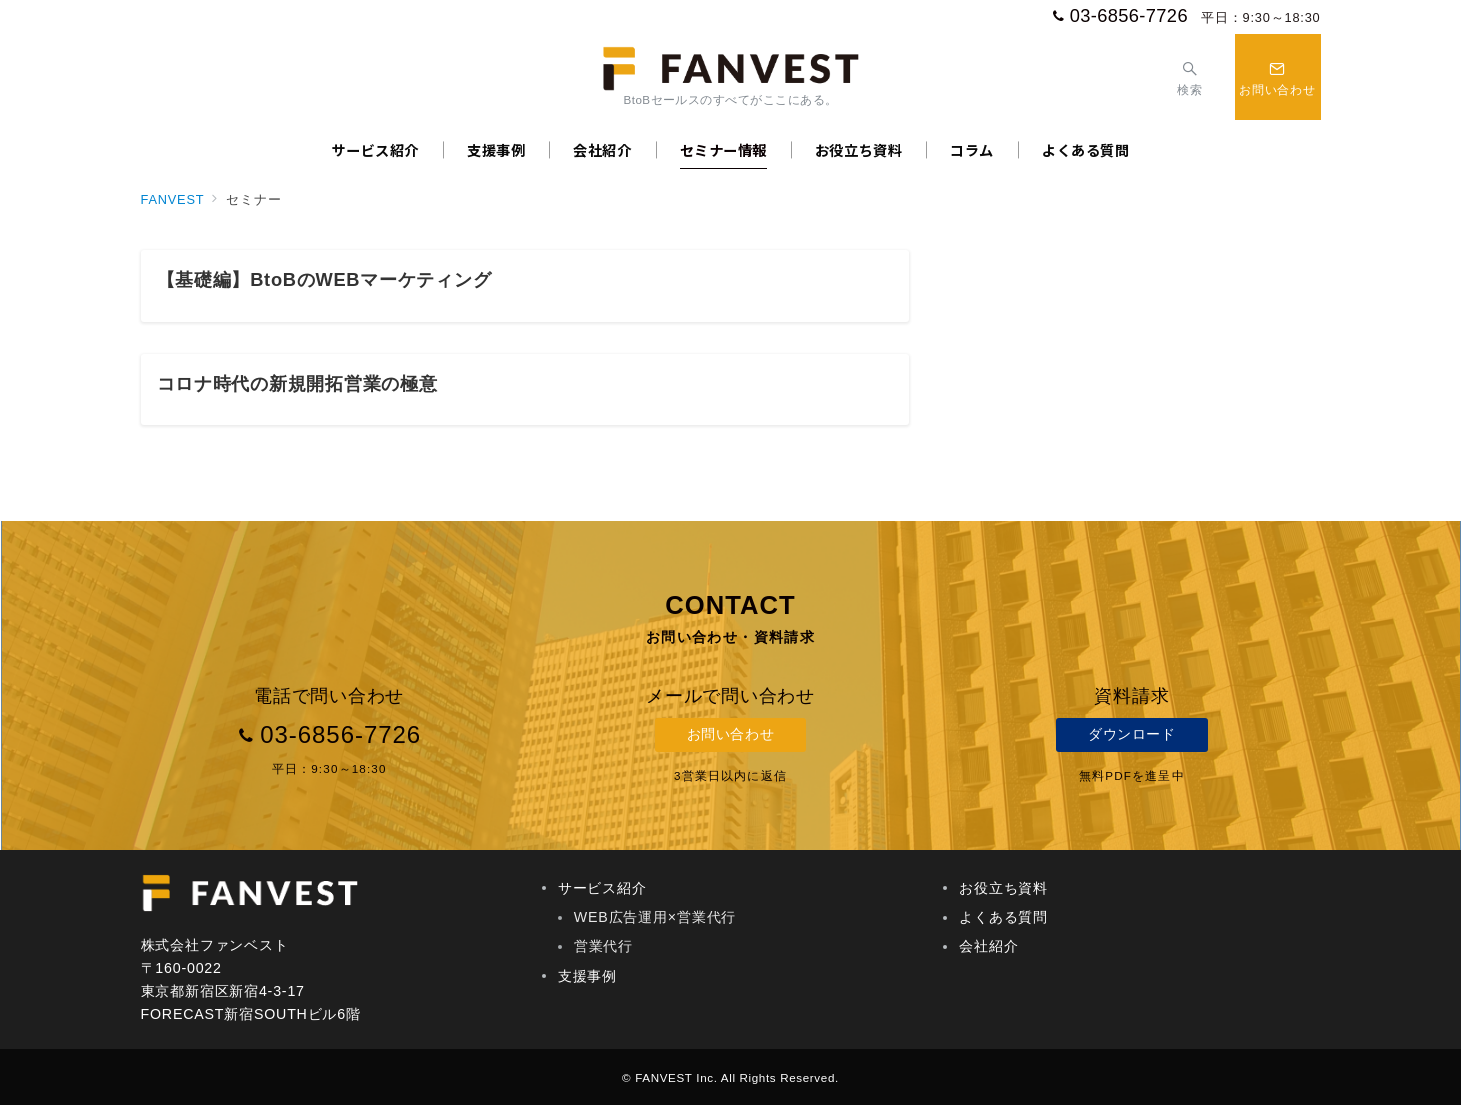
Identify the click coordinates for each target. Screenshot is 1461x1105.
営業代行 (603, 946)
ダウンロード (1131, 734)
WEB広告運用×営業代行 (655, 917)
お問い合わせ (730, 734)
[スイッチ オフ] (1189, 76)
